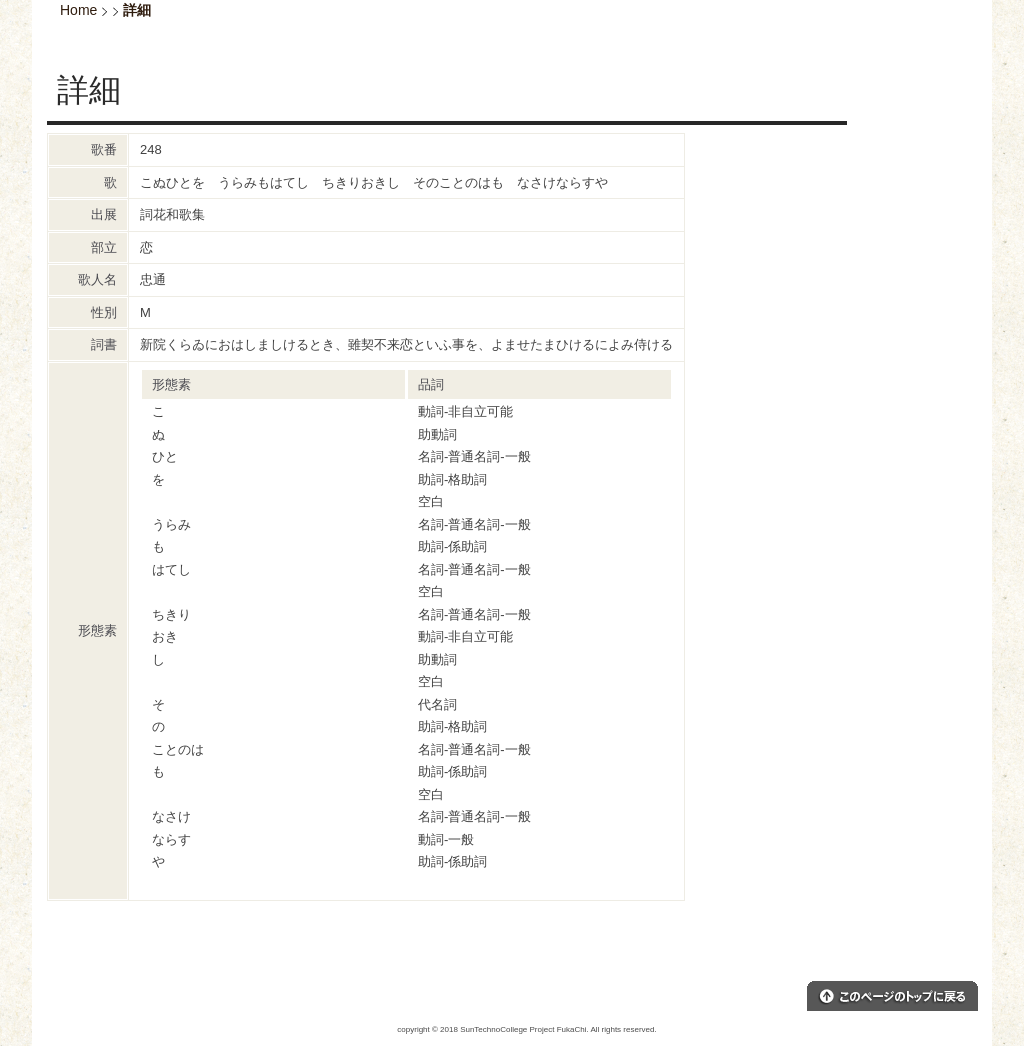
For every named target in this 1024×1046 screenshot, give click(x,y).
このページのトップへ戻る (892, 996)
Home (78, 10)
